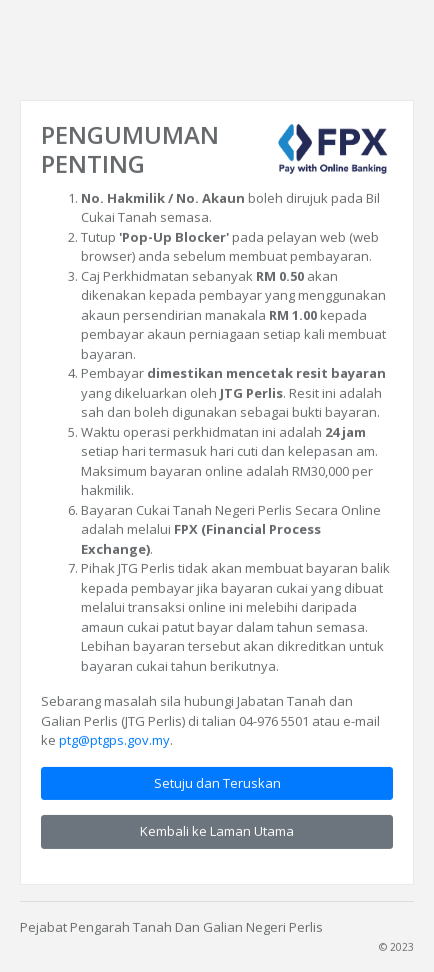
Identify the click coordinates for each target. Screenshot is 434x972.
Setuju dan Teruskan (217, 782)
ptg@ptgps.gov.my (114, 740)
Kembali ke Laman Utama (217, 831)
